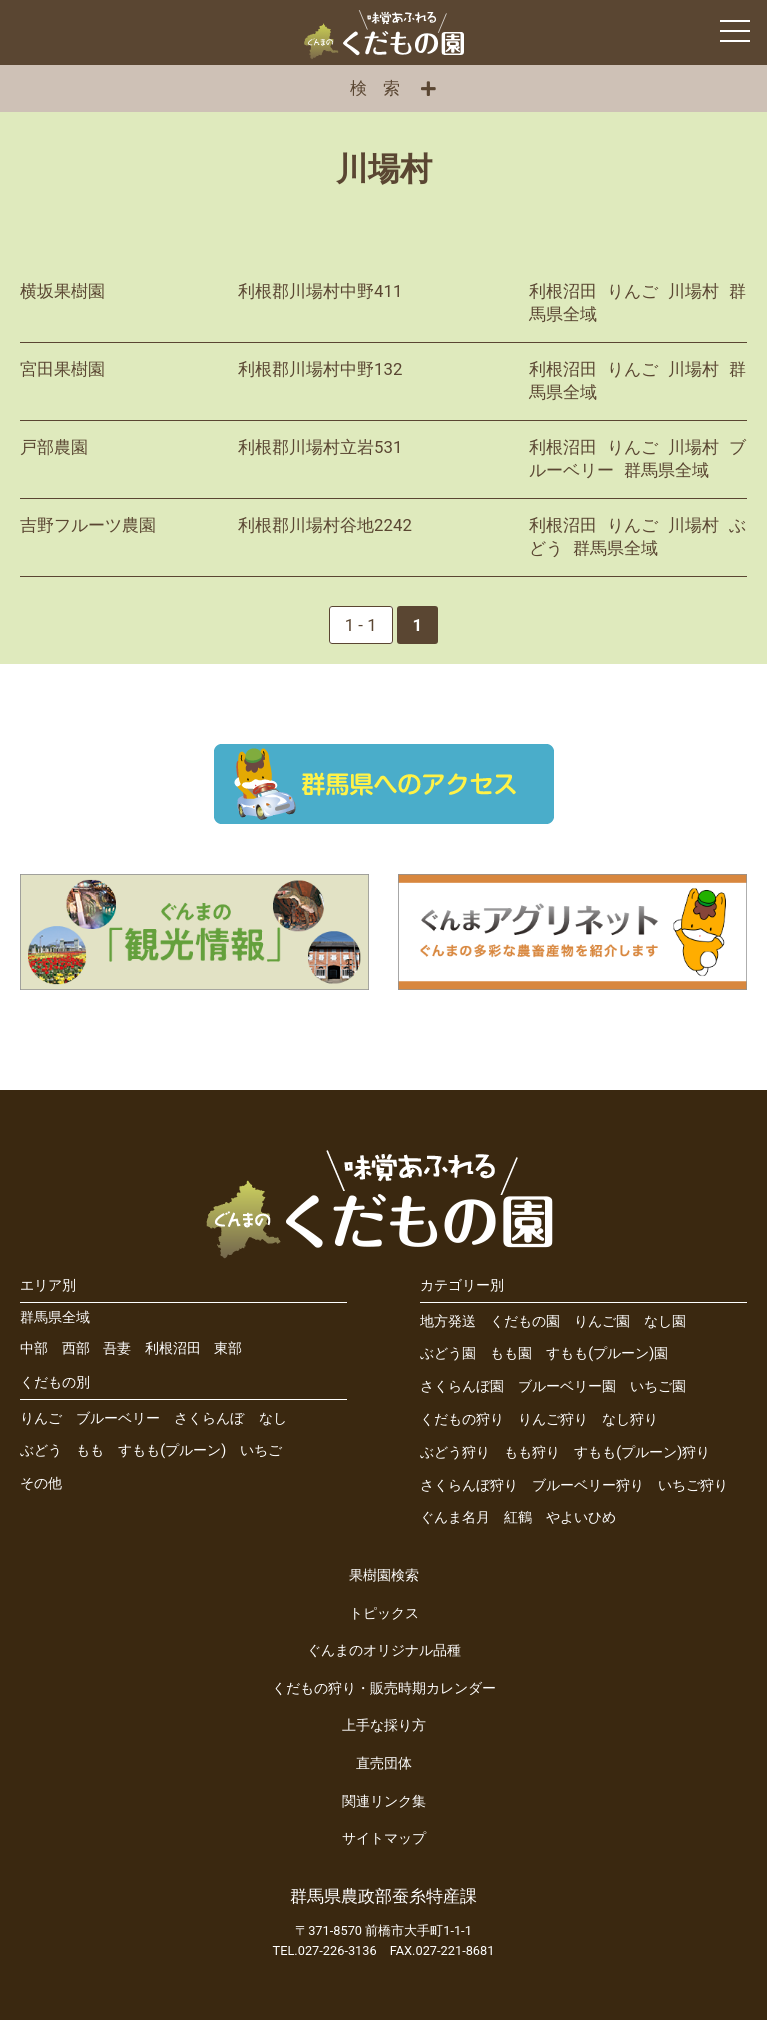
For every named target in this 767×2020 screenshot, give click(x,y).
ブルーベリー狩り (588, 1485)
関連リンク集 (384, 1801)
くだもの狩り (462, 1419)
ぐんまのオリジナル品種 (384, 1650)
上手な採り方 (384, 1725)
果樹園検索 (384, 1575)
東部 (228, 1348)
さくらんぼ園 (462, 1386)
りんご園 (602, 1321)
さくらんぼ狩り (469, 1485)
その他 (41, 1483)
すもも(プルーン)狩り (642, 1452)
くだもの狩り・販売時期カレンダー (384, 1688)
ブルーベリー (118, 1418)
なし (273, 1418)
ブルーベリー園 (567, 1386)
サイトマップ (384, 1838)
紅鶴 (518, 1517)
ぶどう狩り (455, 1452)
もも (90, 1450)
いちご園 (658, 1386)
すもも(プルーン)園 (607, 1353)
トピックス (384, 1613)
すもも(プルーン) (172, 1450)
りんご (41, 1418)
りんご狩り (553, 1419)
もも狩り (532, 1452)
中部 (34, 1348)
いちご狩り (693, 1485)
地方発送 (448, 1321)
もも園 (511, 1353)
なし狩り (630, 1419)
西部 (76, 1348)
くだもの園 (525, 1321)
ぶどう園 (448, 1353)
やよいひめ (581, 1517)
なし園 (665, 1321)
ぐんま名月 (455, 1517)
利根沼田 (173, 1348)
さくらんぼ (209, 1418)
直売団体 (384, 1763)
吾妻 (117, 1348)
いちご (261, 1450)
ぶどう (41, 1450)
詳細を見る (383, 303)
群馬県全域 (55, 1317)
